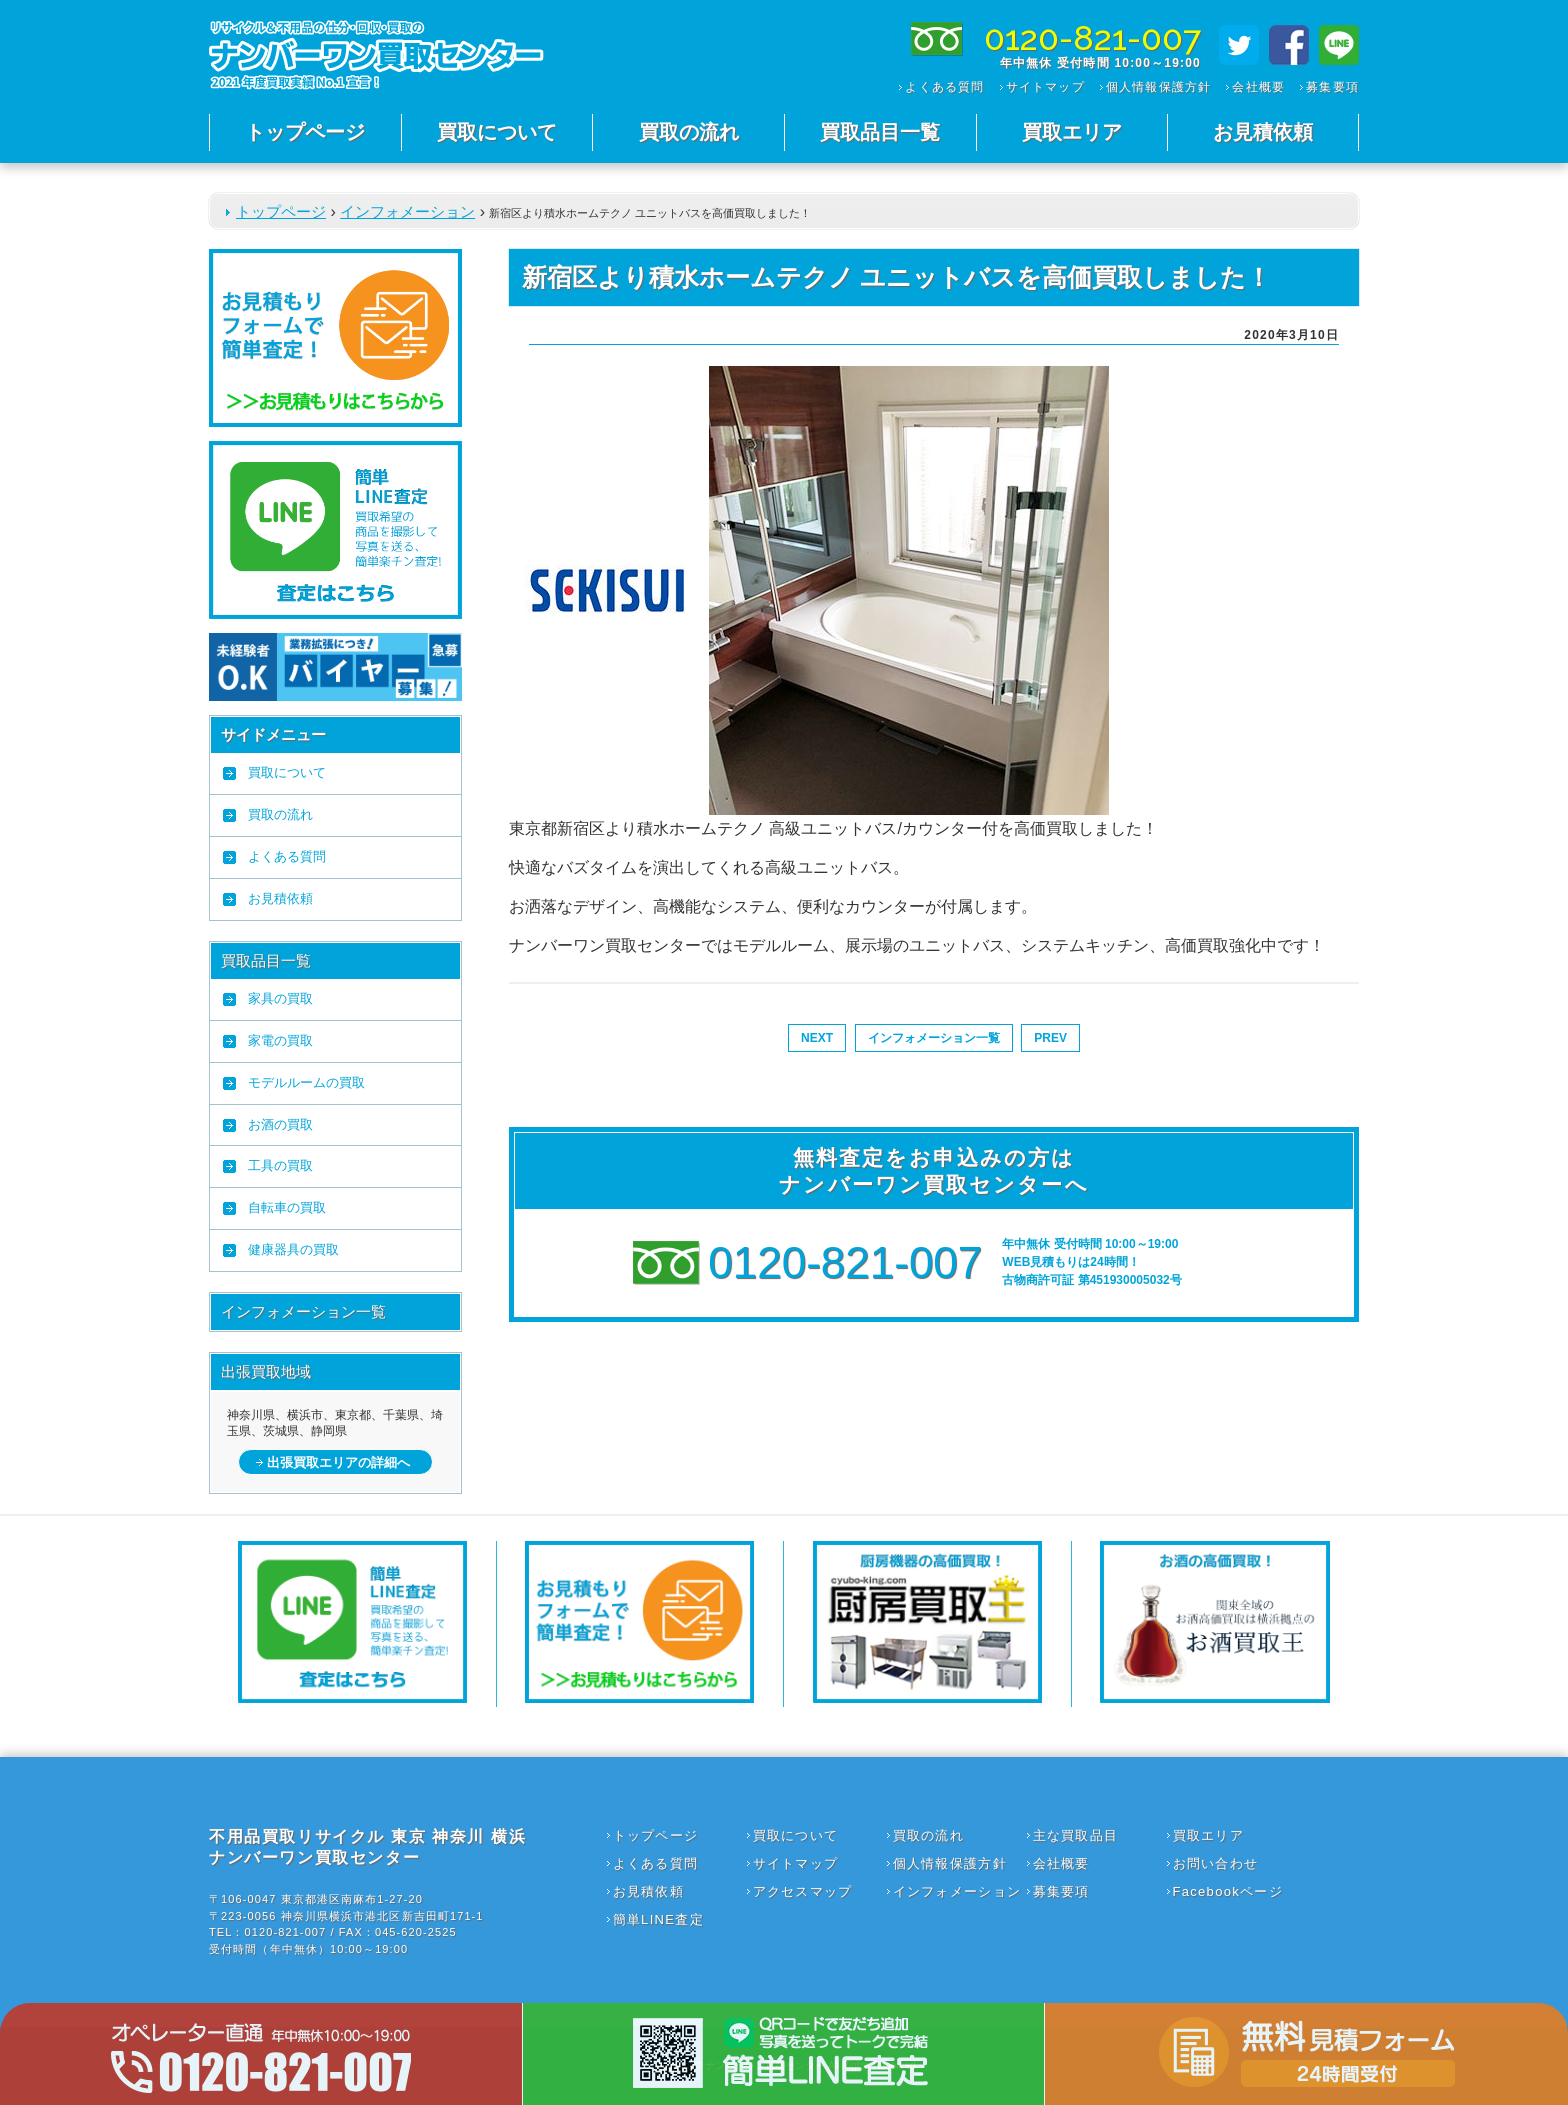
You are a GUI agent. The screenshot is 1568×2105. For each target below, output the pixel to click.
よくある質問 (944, 87)
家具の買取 (280, 998)
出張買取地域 (266, 1371)
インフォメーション (407, 211)
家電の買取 (280, 1040)
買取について (497, 132)
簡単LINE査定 (658, 1919)
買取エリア (1072, 132)
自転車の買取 (287, 1207)
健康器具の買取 (293, 1249)
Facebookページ (1228, 1891)
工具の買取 (280, 1165)
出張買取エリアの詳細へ (338, 1462)
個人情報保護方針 (1159, 87)
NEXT (817, 1038)
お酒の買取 (280, 1124)
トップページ (305, 132)
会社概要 (1258, 87)
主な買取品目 (1076, 1835)
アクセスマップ (803, 1891)
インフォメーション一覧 (303, 1311)
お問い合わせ (1216, 1863)
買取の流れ (689, 132)
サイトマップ (1045, 87)
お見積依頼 (1263, 132)
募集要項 (1332, 87)
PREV (1050, 1038)
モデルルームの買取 (306, 1082)
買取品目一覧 (880, 132)
